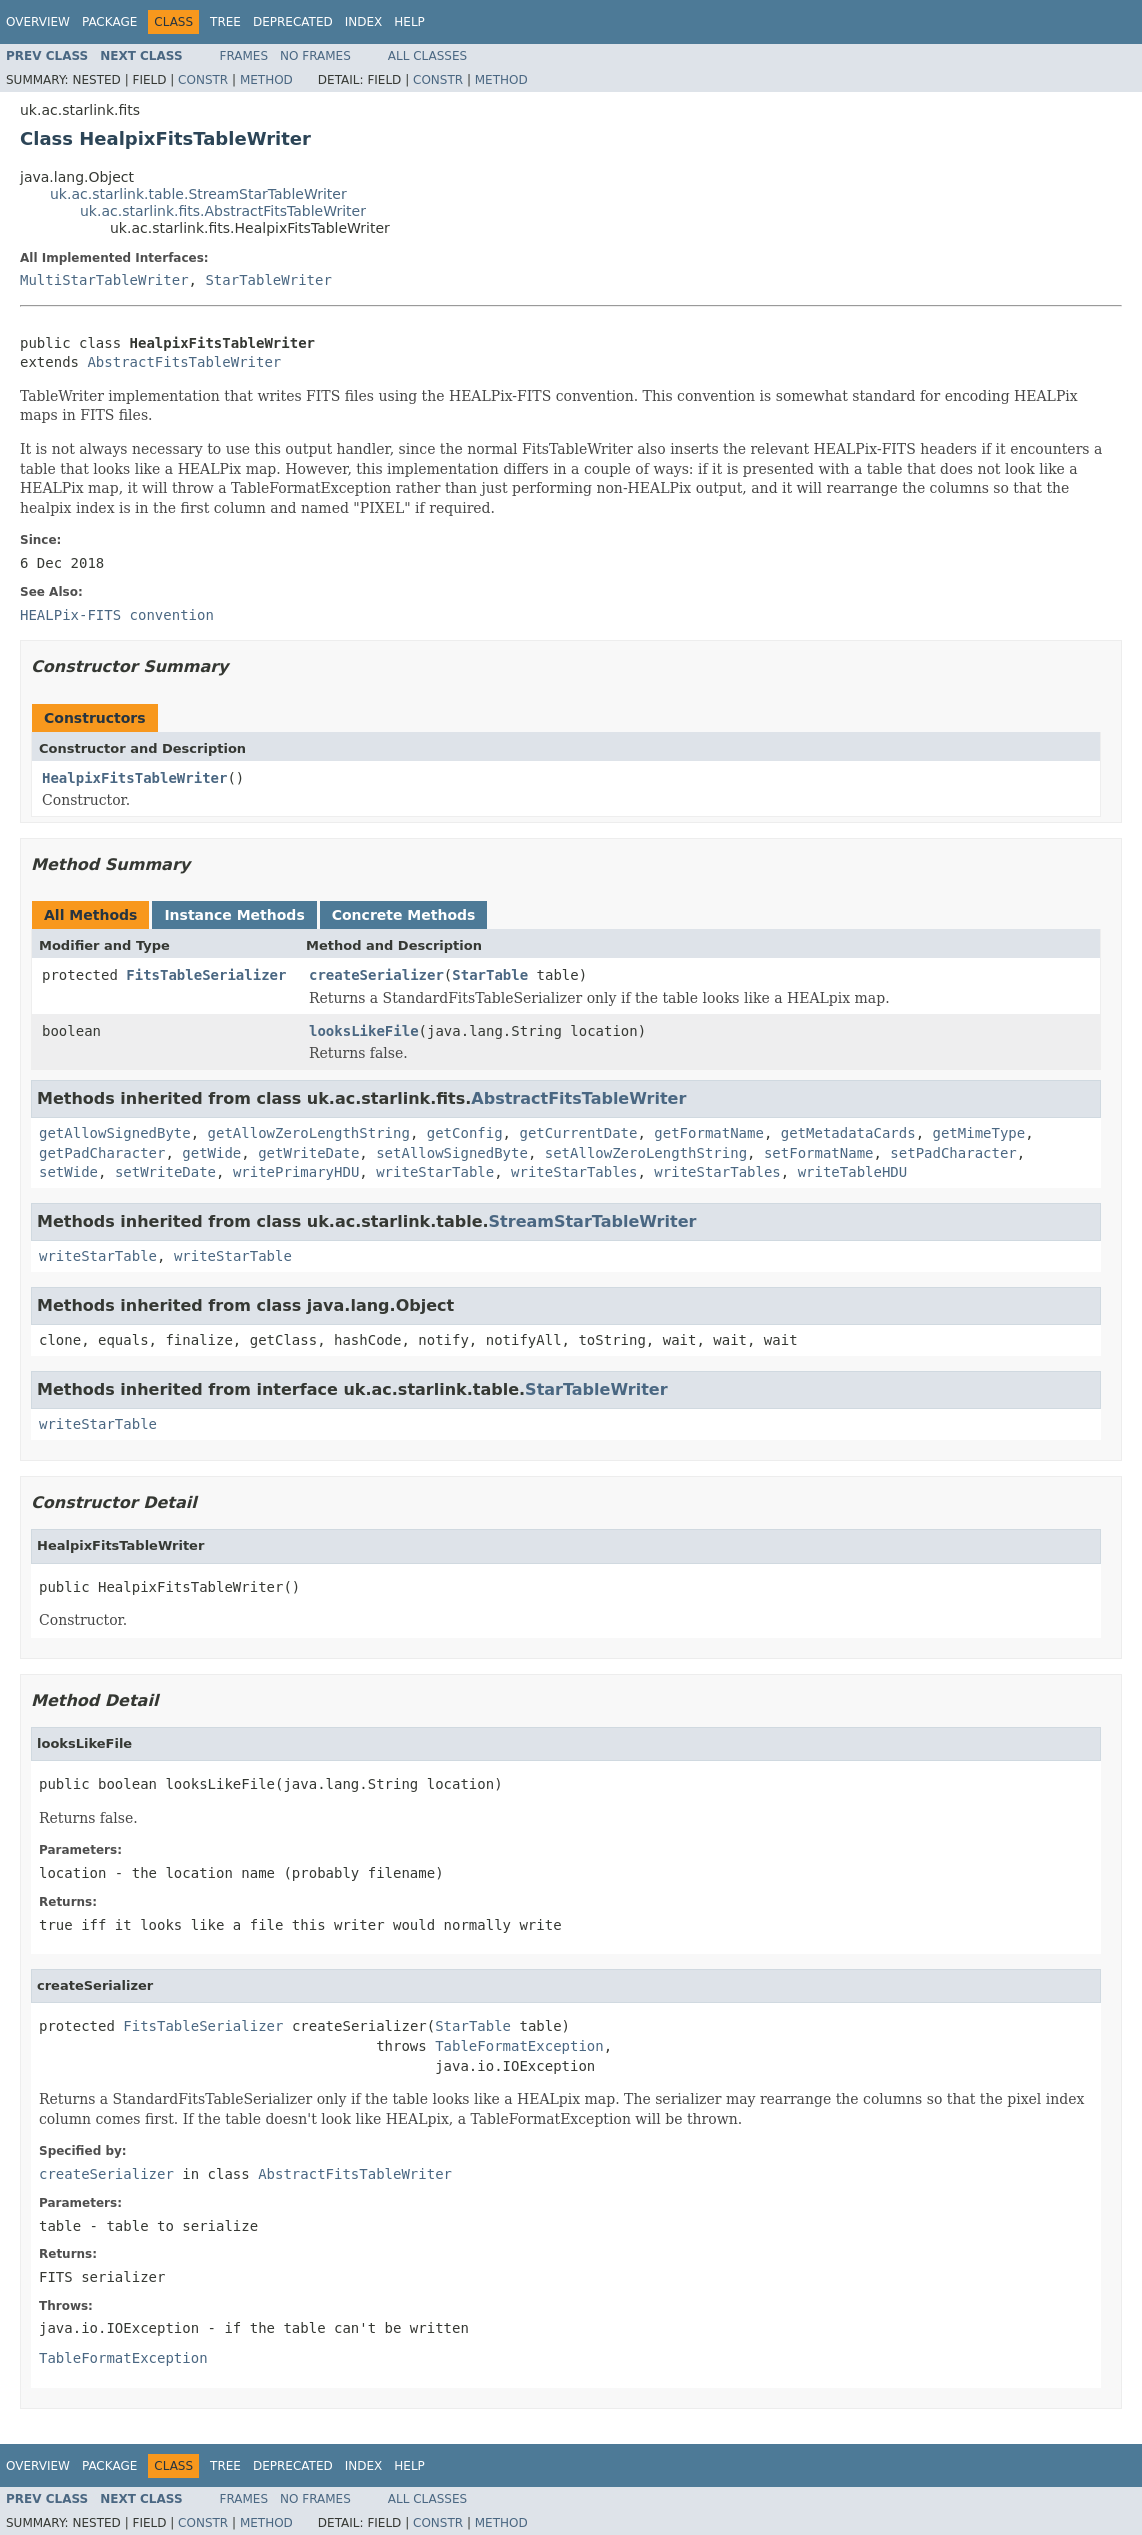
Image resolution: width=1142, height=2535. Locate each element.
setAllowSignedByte (452, 1153)
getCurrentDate (578, 1133)
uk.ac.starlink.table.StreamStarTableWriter (198, 194)
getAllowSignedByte (115, 1133)
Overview (38, 22)
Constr (203, 80)
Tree (225, 22)
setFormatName (819, 1153)
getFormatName (709, 1133)
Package (109, 22)
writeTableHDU (853, 1172)
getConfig (465, 1133)
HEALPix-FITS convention (117, 615)
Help (409, 22)
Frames (244, 56)
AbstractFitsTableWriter (184, 362)
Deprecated (293, 22)
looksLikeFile (364, 1031)
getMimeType (978, 1133)
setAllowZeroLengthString (646, 1153)
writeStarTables (574, 1172)
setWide (68, 1172)
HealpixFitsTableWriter (134, 778)
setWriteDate (165, 1172)
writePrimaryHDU (296, 1172)
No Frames (315, 56)
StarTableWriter (268, 280)
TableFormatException (519, 2046)
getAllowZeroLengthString (309, 1133)
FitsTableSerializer (206, 975)
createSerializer (376, 975)
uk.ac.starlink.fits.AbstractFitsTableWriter (223, 211)
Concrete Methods (404, 915)
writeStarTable (435, 1172)
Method (266, 80)
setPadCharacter (953, 1153)
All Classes (427, 56)
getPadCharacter (102, 1153)
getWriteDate (308, 1153)
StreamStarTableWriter (593, 1221)
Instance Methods (234, 915)
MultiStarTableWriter (104, 280)
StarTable (490, 975)
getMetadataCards (848, 1133)
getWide (211, 1153)
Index (364, 22)
